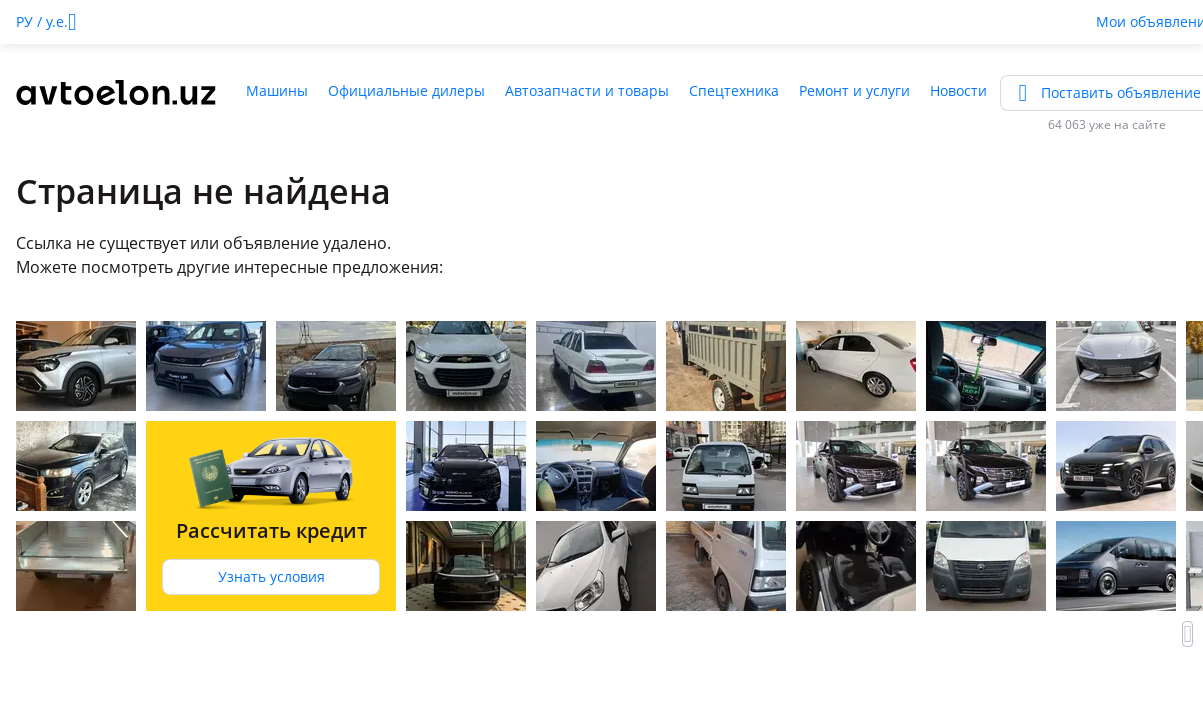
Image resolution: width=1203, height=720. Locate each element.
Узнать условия (271, 576)
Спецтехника (734, 90)
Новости (958, 90)
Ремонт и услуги (854, 90)
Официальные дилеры (406, 90)
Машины (277, 90)
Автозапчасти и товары (587, 90)
